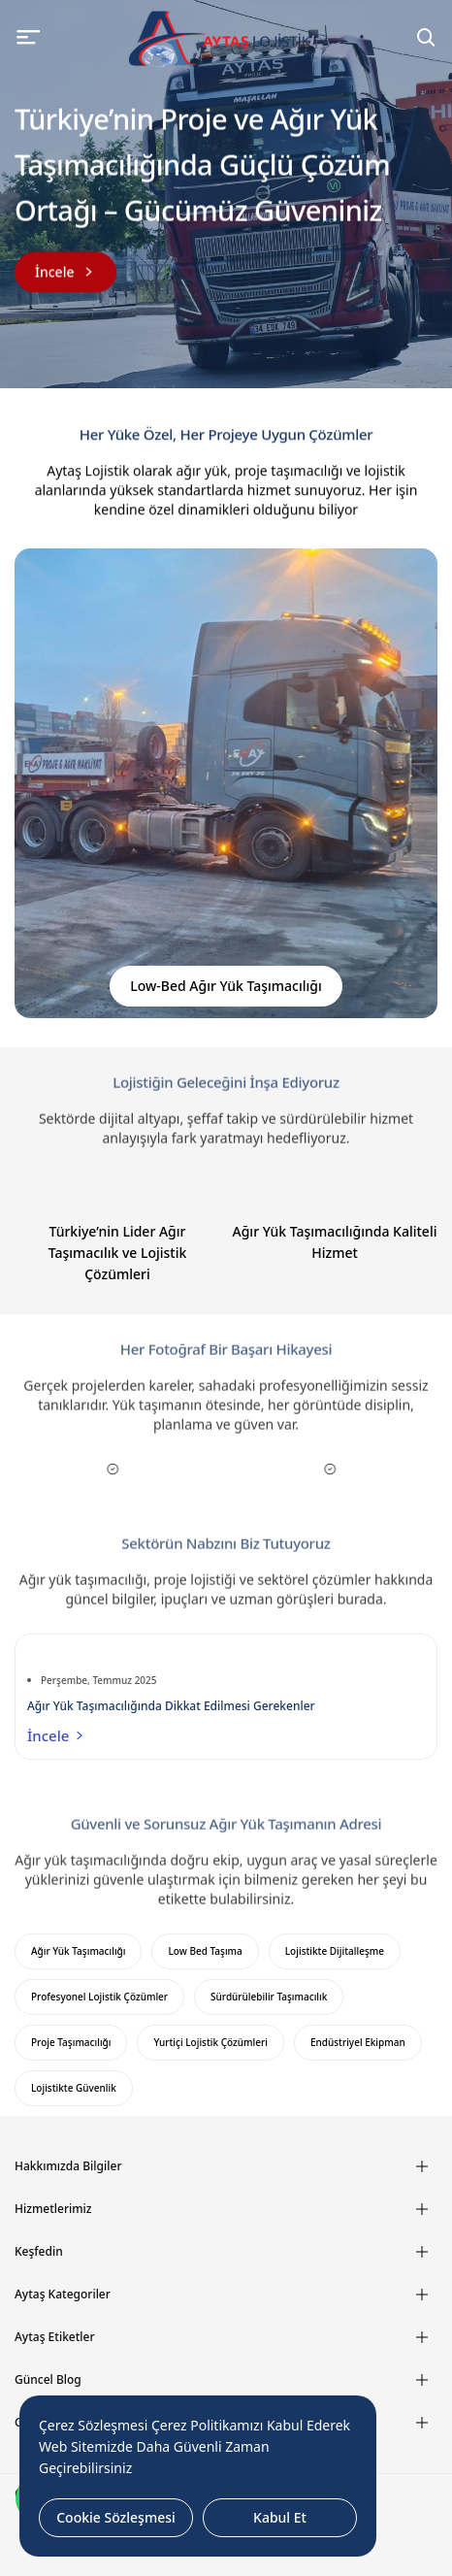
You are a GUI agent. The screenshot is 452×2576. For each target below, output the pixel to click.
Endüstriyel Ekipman (357, 2042)
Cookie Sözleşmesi (116, 2517)
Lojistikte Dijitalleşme (334, 1951)
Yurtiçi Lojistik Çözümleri (210, 2042)
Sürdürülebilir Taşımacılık (268, 1996)
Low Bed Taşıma (205, 1951)
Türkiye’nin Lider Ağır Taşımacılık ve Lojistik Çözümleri (117, 1252)
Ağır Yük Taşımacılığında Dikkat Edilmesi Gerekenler (171, 1706)
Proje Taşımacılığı (71, 2042)
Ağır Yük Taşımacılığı (78, 1951)
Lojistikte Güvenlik (73, 2088)
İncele (56, 1735)
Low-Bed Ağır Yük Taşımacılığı (226, 985)
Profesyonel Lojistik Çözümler (99, 1996)
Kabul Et (280, 2517)
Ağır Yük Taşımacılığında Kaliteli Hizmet (335, 1242)
